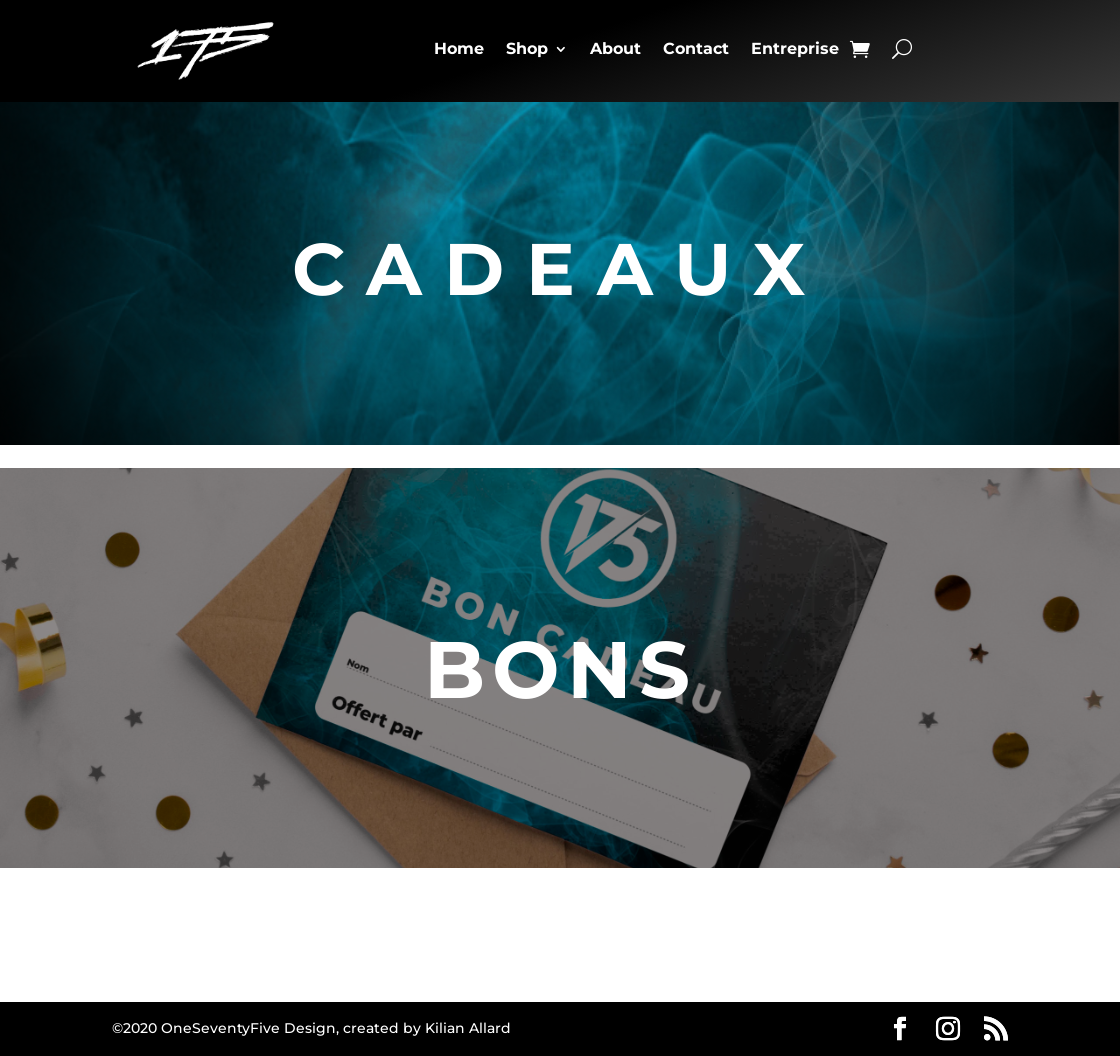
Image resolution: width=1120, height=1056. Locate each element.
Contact (696, 48)
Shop (527, 48)
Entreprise (795, 48)
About (615, 48)
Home (459, 48)
